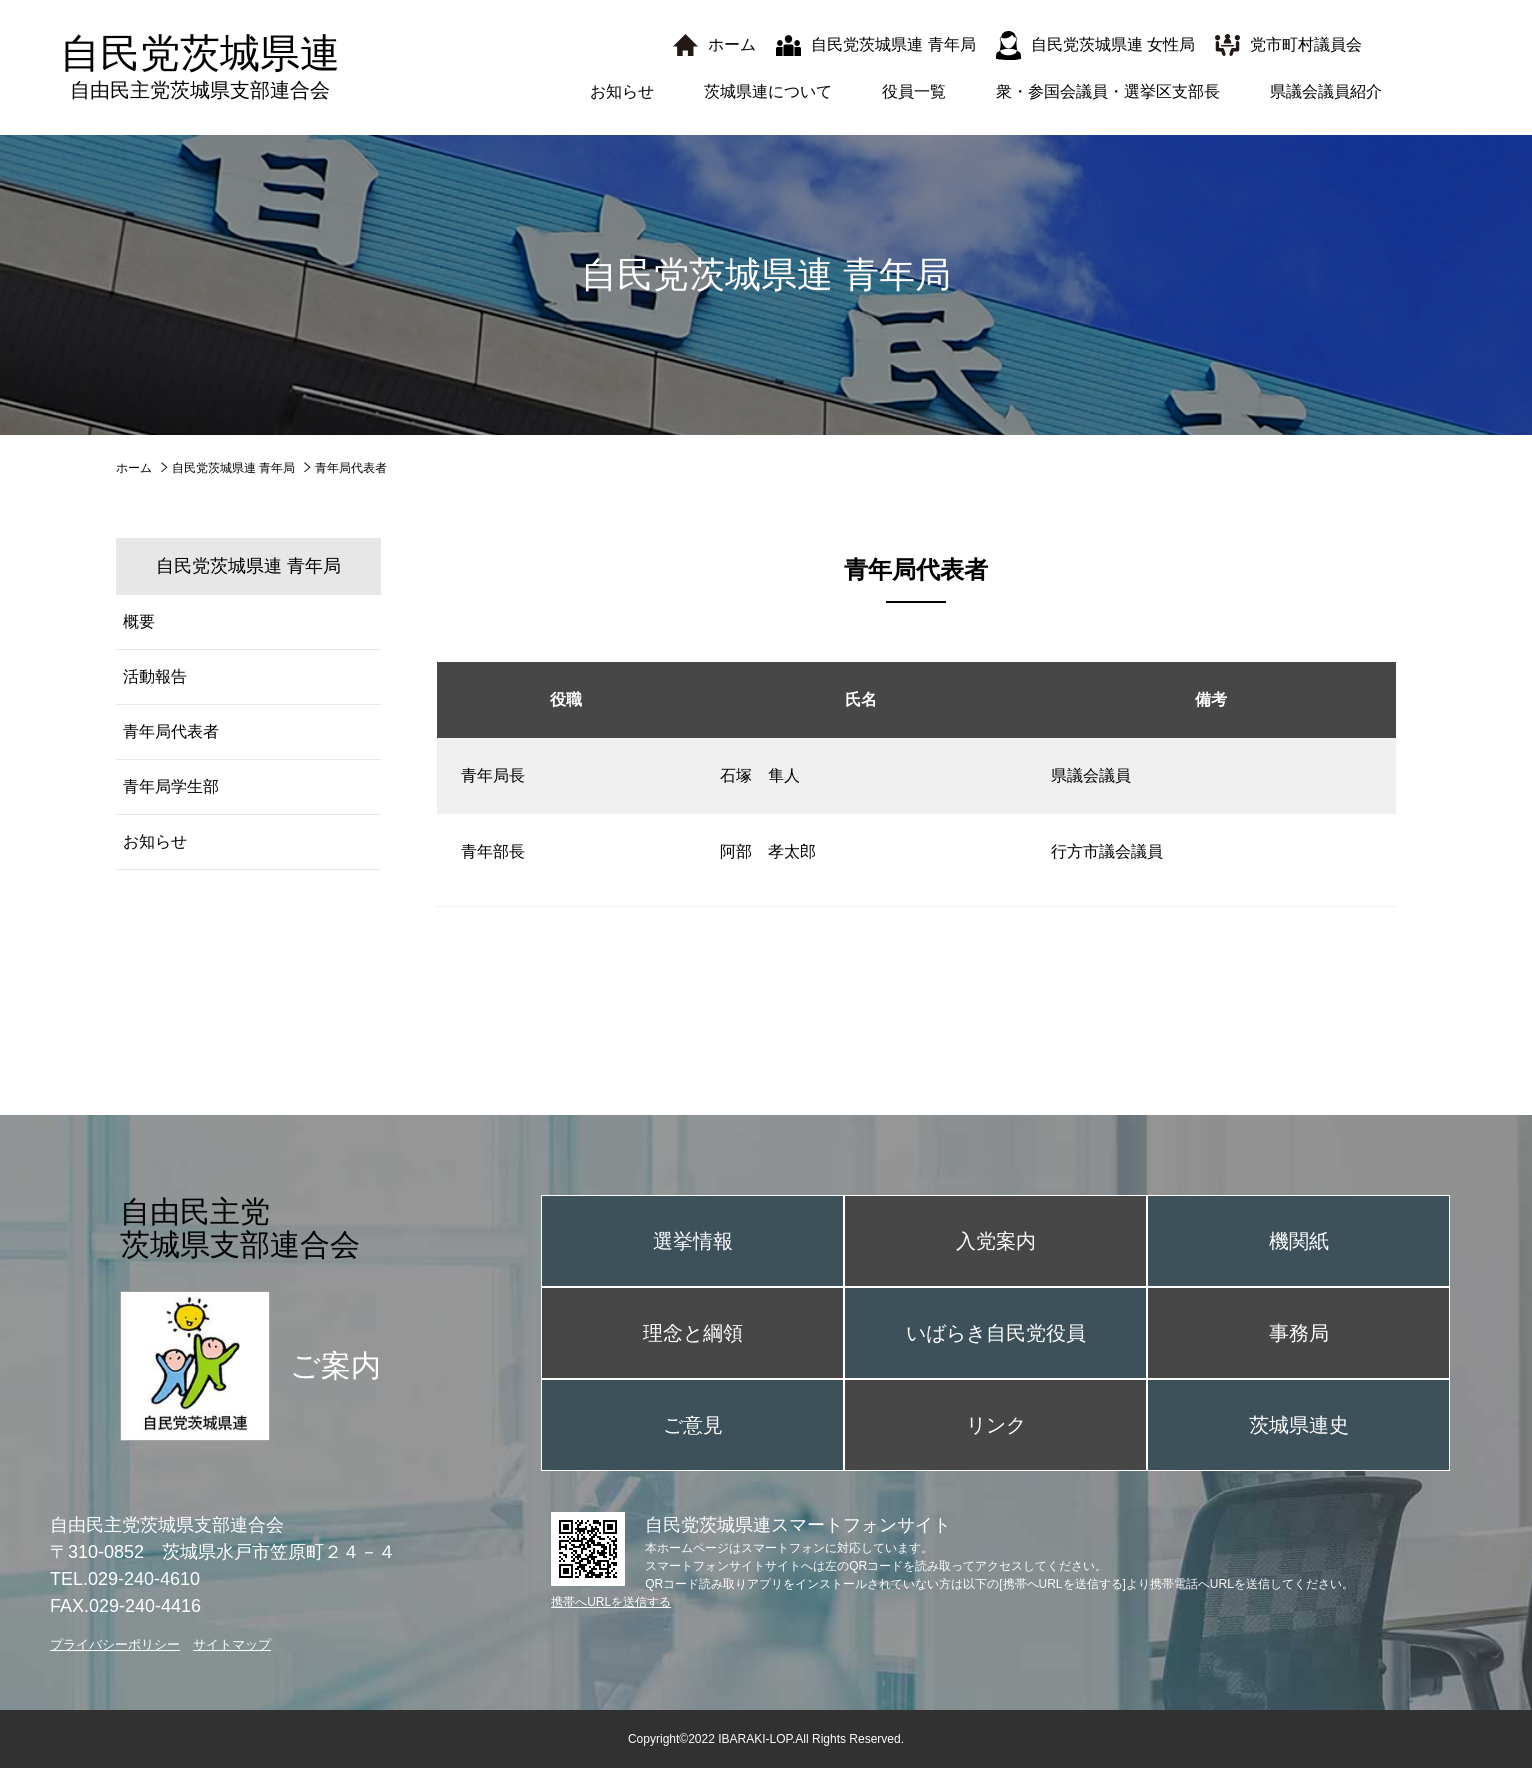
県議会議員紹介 (1326, 91)
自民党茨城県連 (200, 66)
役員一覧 (914, 91)
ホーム (732, 44)
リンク (996, 1425)
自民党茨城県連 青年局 (893, 44)
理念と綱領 (693, 1333)
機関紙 (1299, 1241)
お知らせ (622, 91)
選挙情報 (693, 1241)
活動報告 (155, 676)
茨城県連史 (1299, 1425)
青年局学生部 (171, 786)
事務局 (1299, 1333)
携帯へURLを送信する (611, 1602)
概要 (139, 621)
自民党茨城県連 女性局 (1113, 44)
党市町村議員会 (1306, 44)
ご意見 (693, 1425)
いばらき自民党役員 (996, 1333)
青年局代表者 (171, 731)
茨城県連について (768, 91)
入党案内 (996, 1241)
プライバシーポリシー (115, 1644)
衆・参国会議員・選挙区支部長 (1108, 91)
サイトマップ (232, 1644)
